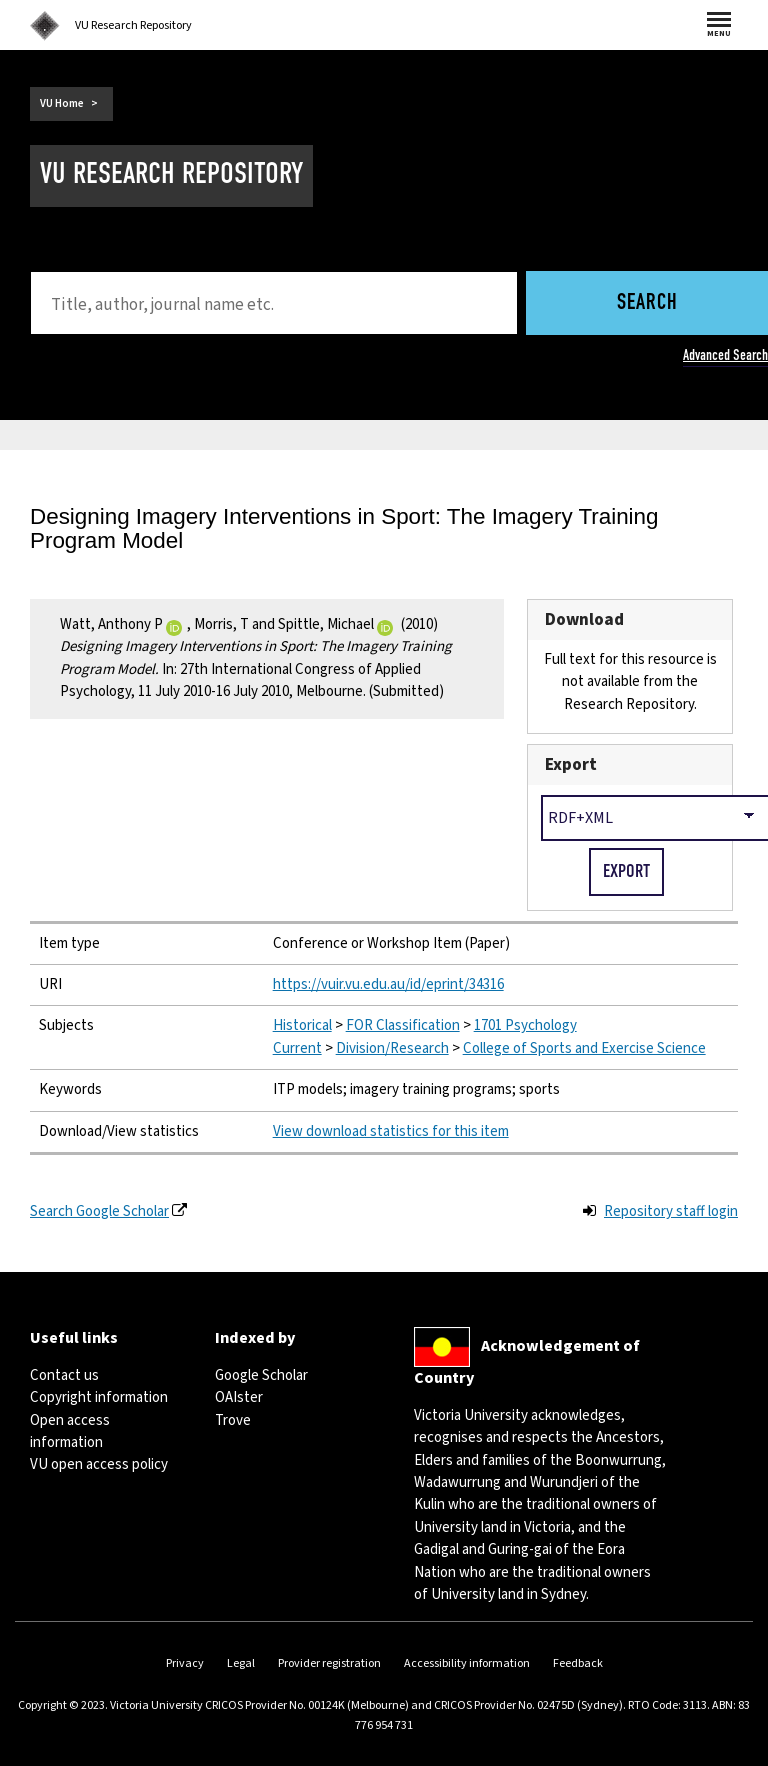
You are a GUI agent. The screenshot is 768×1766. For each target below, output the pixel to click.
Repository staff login (671, 1211)
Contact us (64, 1375)
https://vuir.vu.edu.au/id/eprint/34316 (388, 984)
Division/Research (392, 1048)
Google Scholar (261, 1375)
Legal (241, 1663)
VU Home (62, 103)
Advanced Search (725, 355)
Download (584, 619)
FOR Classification (403, 1025)
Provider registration (329, 1663)
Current (297, 1048)
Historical (302, 1025)
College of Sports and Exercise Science (584, 1048)
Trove (233, 1420)
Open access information (70, 1431)
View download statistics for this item (391, 1131)
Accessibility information (467, 1663)
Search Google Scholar (99, 1211)
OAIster (239, 1397)
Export (571, 764)
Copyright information (99, 1397)
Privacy (185, 1663)
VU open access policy (99, 1464)
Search (647, 303)
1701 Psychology (525, 1025)
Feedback (578, 1663)
